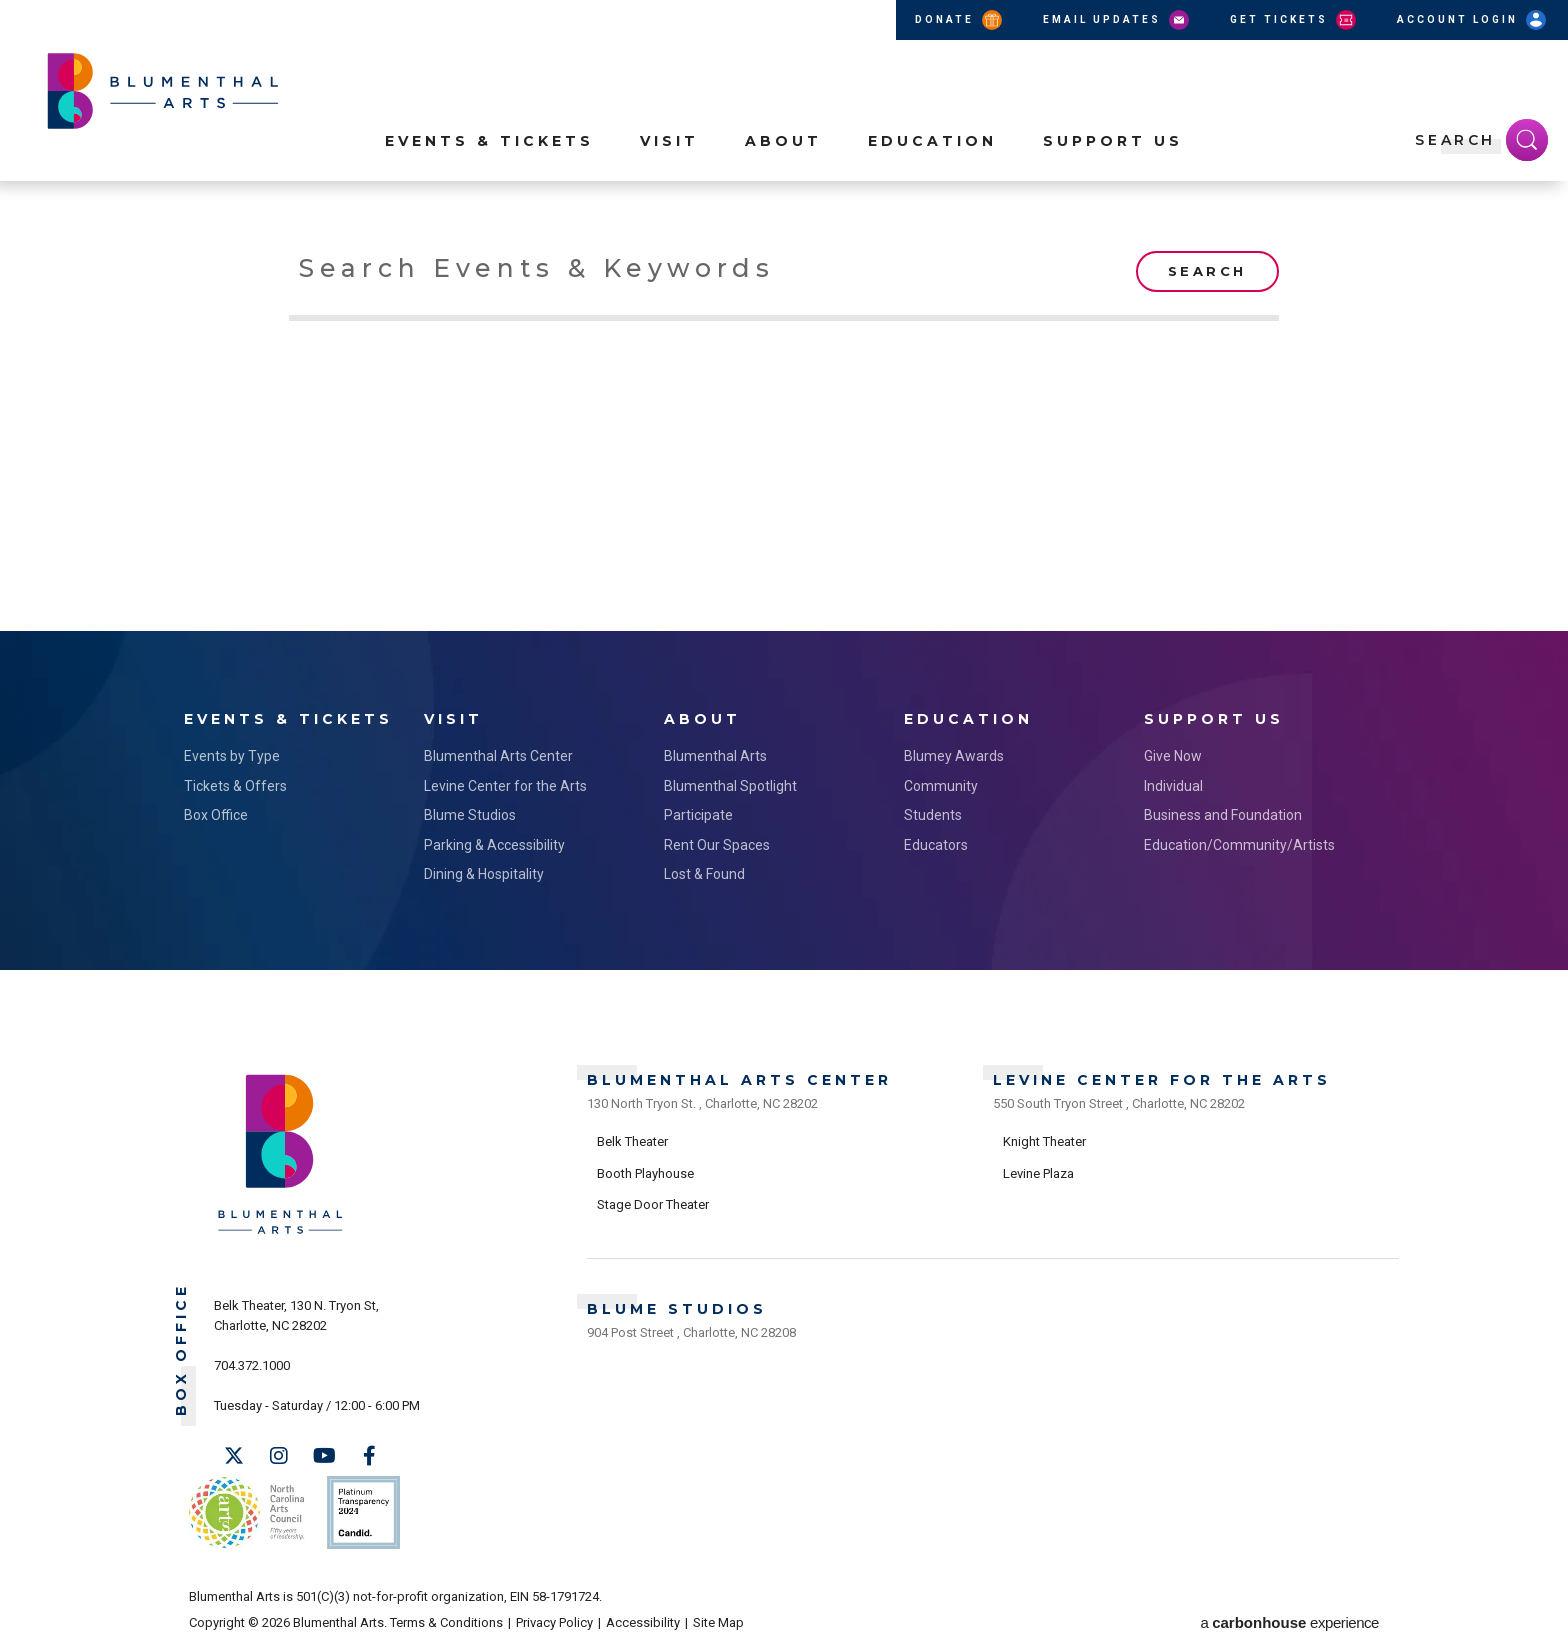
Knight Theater (1044, 1141)
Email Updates (1117, 20)
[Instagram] (279, 1456)
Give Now (1173, 756)
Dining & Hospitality (484, 874)
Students (933, 815)
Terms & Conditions (446, 1622)
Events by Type (232, 756)
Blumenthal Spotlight (730, 786)
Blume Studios (470, 815)
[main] (784, 426)
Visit (669, 141)
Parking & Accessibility (494, 845)
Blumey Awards (954, 756)
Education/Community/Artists (1239, 845)
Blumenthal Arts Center (498, 756)
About (783, 141)
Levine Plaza (1038, 1173)
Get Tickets (1294, 20)
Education (932, 141)
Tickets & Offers (235, 786)
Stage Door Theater (653, 1204)
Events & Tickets (489, 141)
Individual (1173, 786)
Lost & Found (704, 874)
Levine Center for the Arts (505, 786)
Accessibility (643, 1622)
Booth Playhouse (645, 1173)
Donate (960, 20)
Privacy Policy (554, 1622)
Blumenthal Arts (715, 756)
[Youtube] (324, 1456)
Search (1207, 271)
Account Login (1473, 20)
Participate (698, 815)
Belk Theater (632, 1141)
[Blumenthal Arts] (280, 1232)
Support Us (1113, 141)
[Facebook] (369, 1456)
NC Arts (247, 1512)
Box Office (216, 815)
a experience (1290, 1622)
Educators (936, 845)
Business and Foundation (1223, 815)
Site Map (718, 1622)
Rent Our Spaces (717, 845)
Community (941, 786)
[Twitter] (234, 1456)
